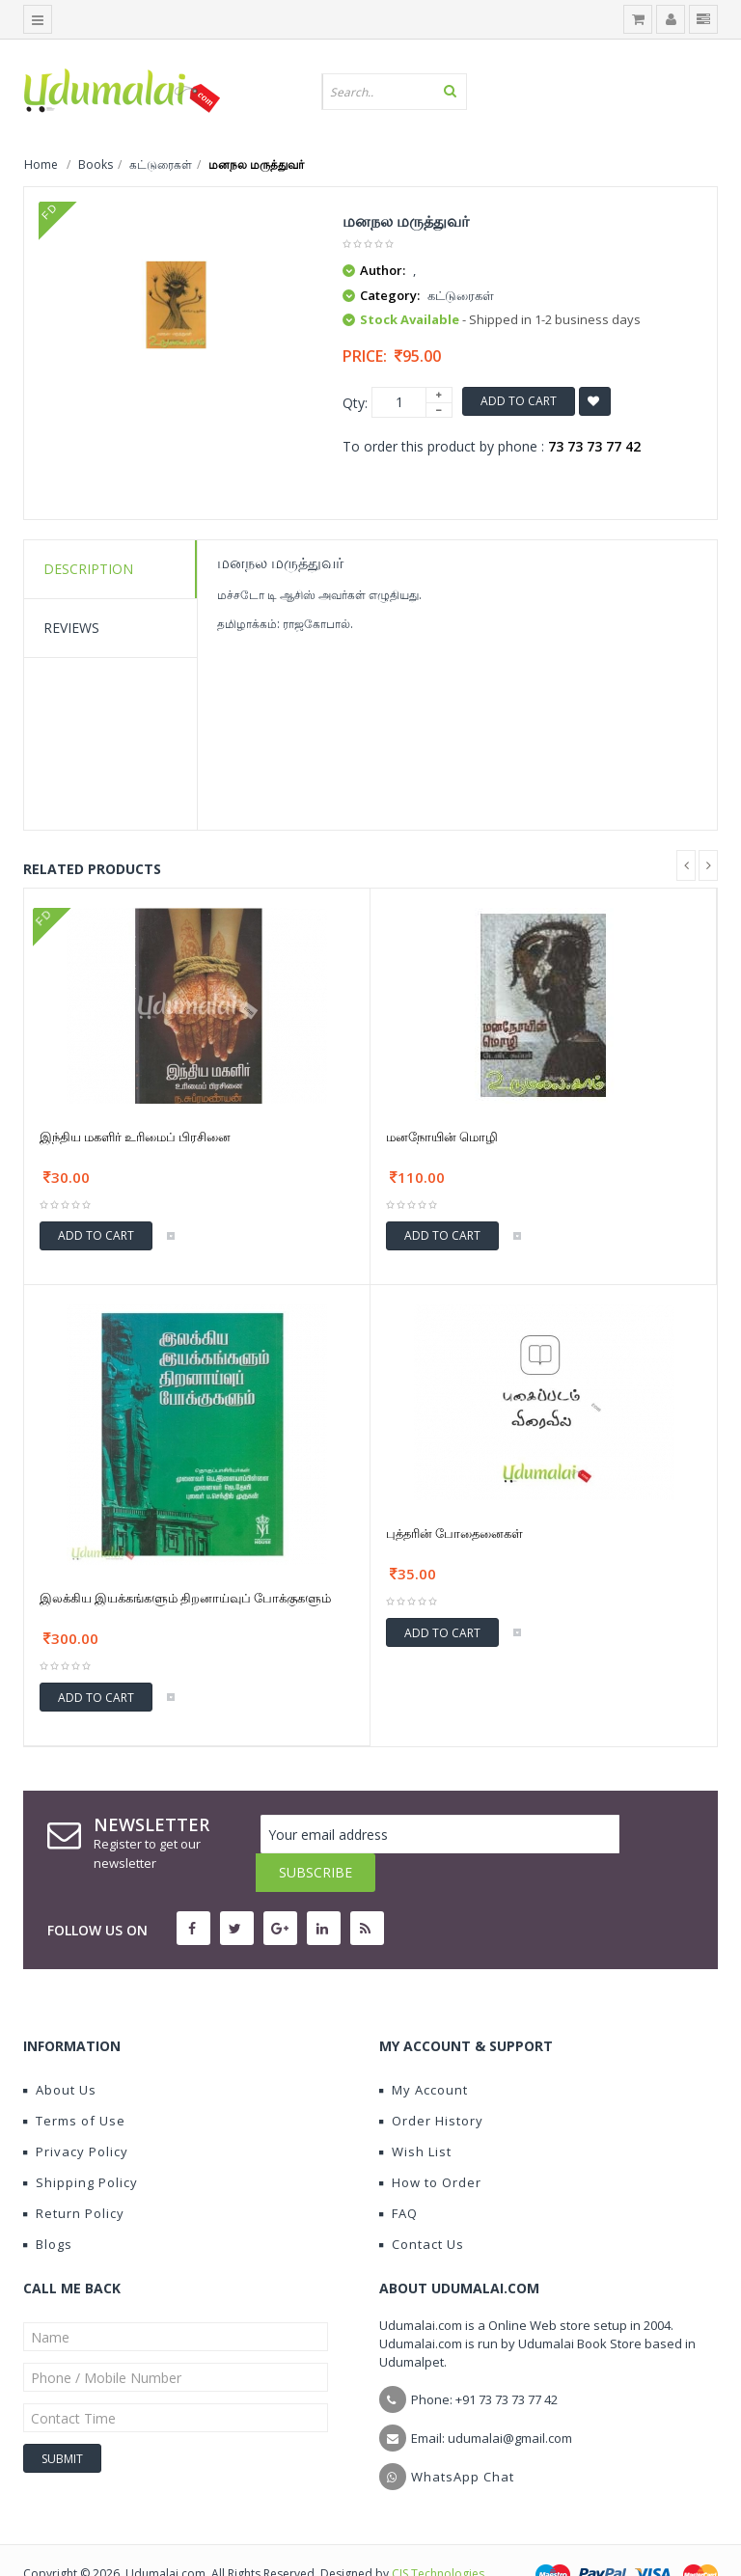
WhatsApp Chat (462, 2438)
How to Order (430, 2143)
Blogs (47, 2205)
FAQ (398, 2174)
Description (88, 569)
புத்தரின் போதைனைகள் (454, 1533)
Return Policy (73, 2174)
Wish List (415, 2113)
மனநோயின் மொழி (442, 1136)
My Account (423, 2051)
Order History (431, 2082)
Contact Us (421, 2205)
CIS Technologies (438, 2535)
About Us (59, 2051)
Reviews (71, 627)
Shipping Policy (80, 2143)
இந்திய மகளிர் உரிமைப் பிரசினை (135, 1136)
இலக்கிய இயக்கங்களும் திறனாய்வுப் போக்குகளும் (185, 1597)
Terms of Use (74, 2082)
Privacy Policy (75, 2113)
